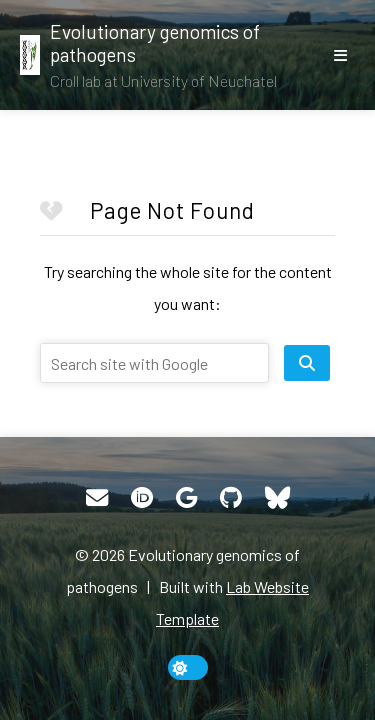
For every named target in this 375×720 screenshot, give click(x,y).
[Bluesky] (277, 498)
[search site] (307, 363)
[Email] (97, 498)
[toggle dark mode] (188, 667)
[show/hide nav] (340, 55)
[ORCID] (142, 498)
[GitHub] (231, 498)
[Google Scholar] (186, 498)
